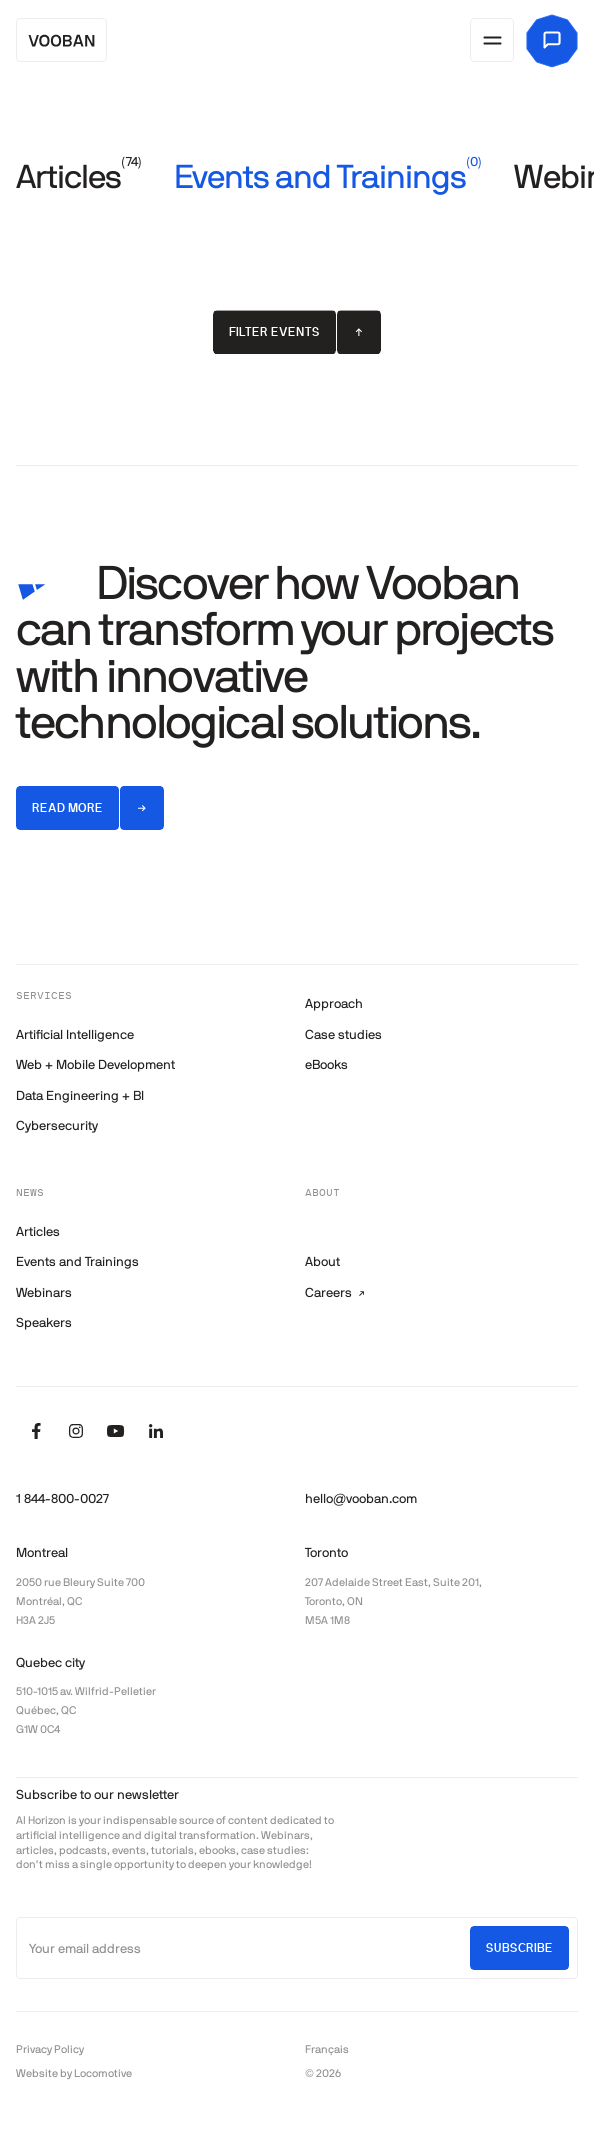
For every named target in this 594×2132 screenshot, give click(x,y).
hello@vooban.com (361, 1498)
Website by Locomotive (74, 2073)
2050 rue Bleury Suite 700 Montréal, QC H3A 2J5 (80, 1601)
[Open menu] (492, 40)
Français (327, 2049)
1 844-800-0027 (62, 1498)
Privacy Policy (50, 2049)
